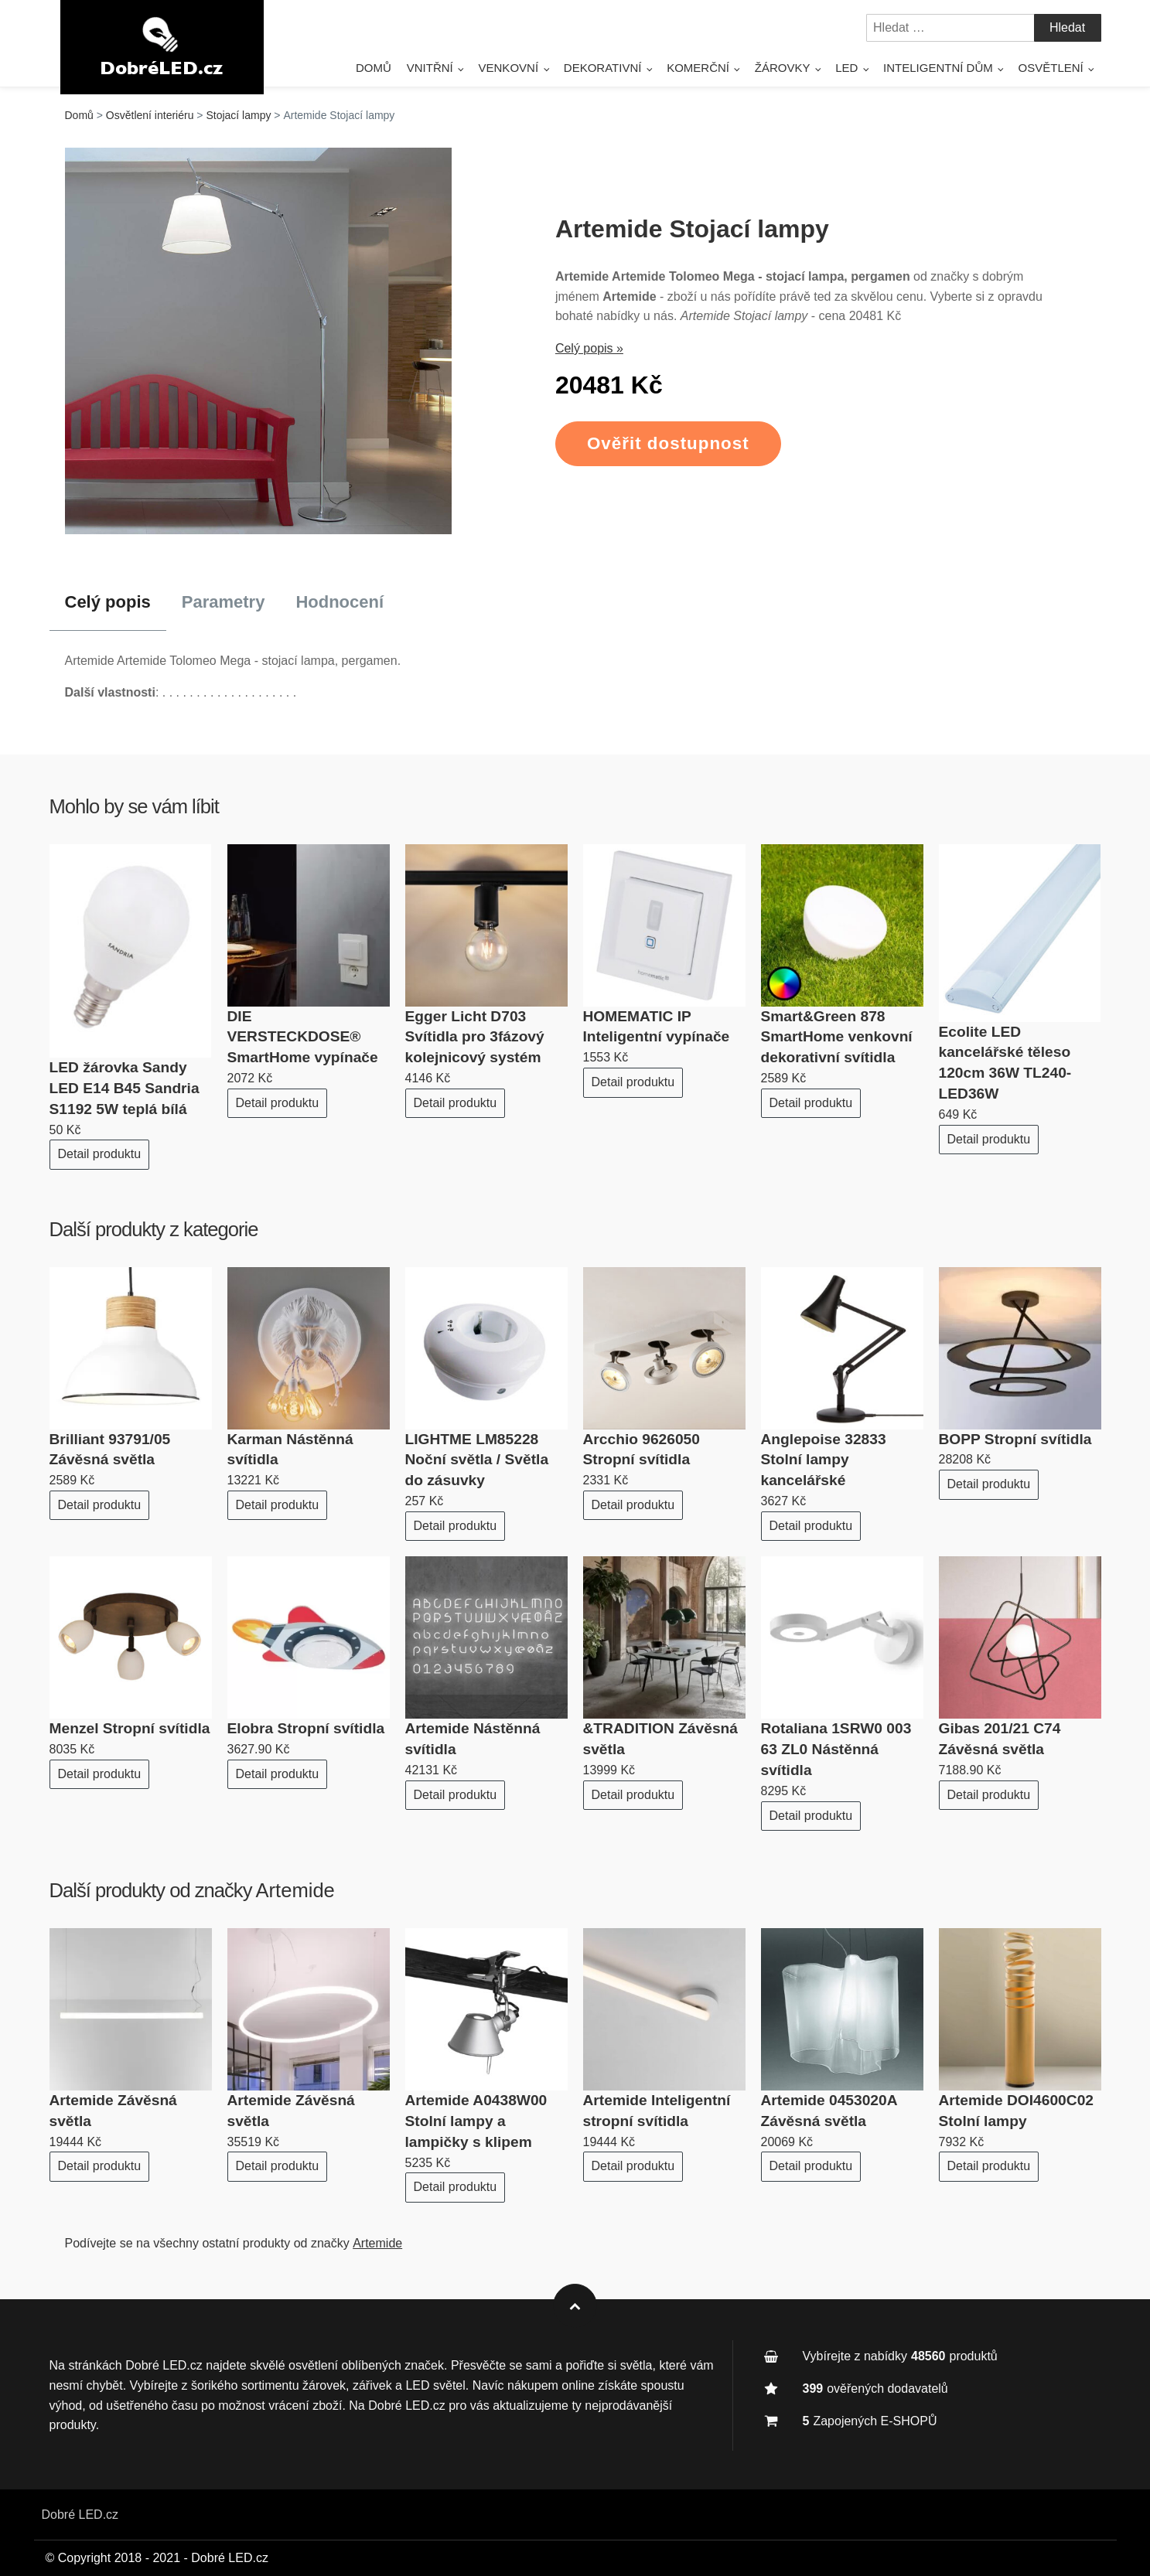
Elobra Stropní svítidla (306, 1728)
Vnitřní (430, 67)
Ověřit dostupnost (668, 443)
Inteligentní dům (938, 67)
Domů (373, 67)
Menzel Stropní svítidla (129, 1728)
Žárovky (782, 67)
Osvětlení (1051, 67)
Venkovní (509, 67)
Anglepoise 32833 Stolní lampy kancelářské (823, 1460)
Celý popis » (589, 348)
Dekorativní (603, 67)
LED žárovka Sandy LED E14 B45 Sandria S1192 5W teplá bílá (124, 1088)
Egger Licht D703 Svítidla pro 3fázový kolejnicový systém (474, 1037)
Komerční (698, 67)
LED (846, 67)
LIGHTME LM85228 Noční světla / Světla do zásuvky (477, 1460)
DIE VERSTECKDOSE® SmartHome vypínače (302, 1037)
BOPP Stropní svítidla (1015, 1439)
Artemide (294, 1890)
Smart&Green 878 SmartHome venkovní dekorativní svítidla (837, 1037)
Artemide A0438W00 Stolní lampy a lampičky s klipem (476, 2121)
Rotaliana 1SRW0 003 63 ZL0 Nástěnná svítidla (836, 1749)
